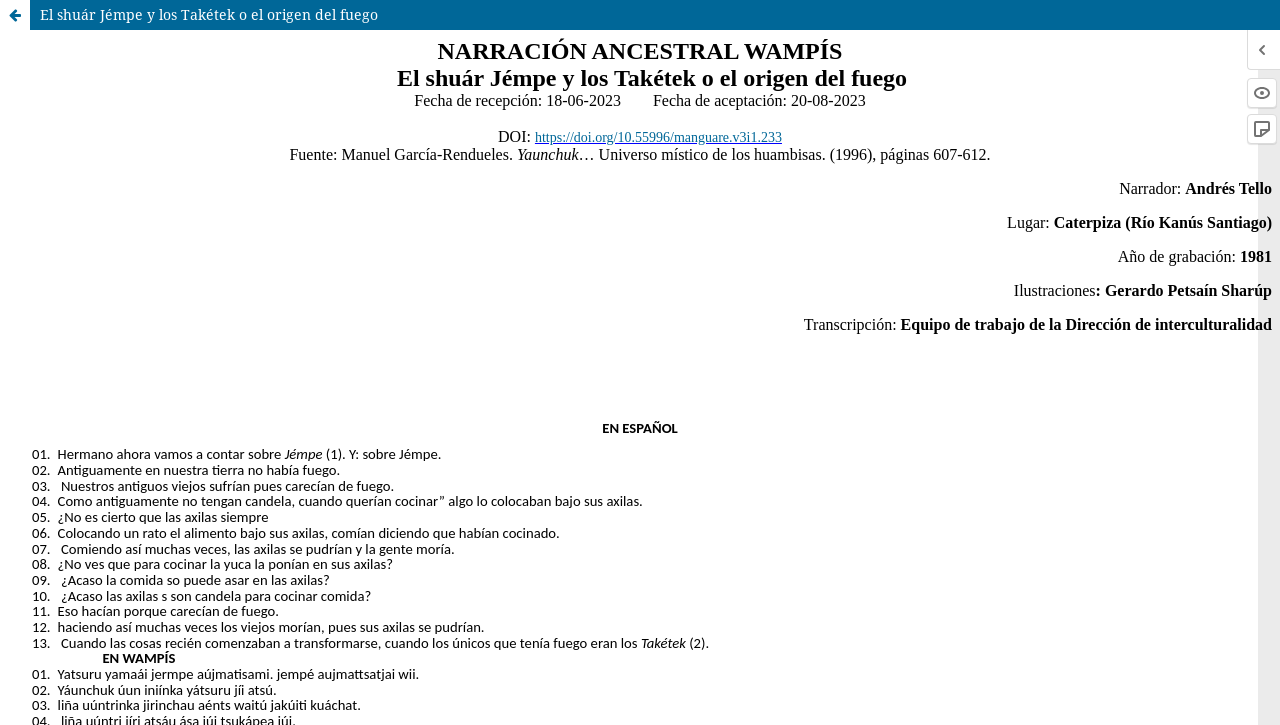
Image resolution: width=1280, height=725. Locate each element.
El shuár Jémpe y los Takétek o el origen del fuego (209, 14)
